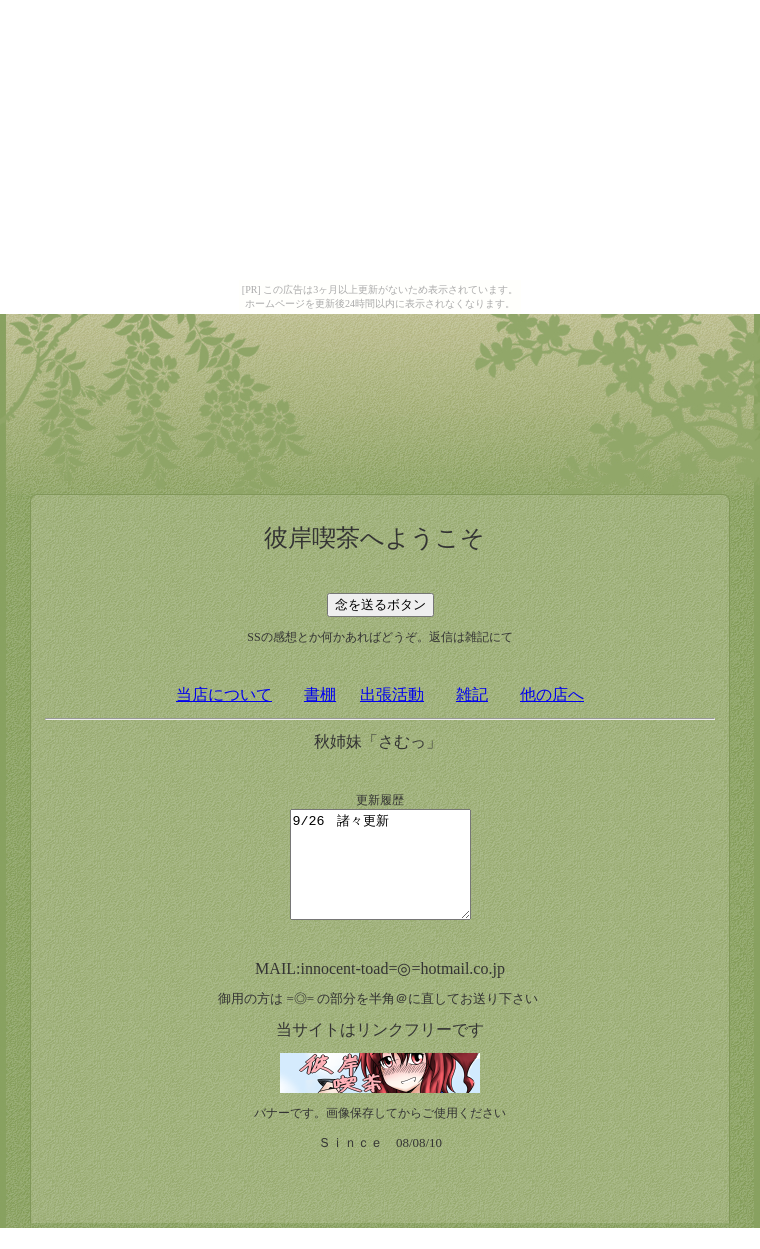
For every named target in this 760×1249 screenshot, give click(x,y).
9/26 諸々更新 (380, 875)
